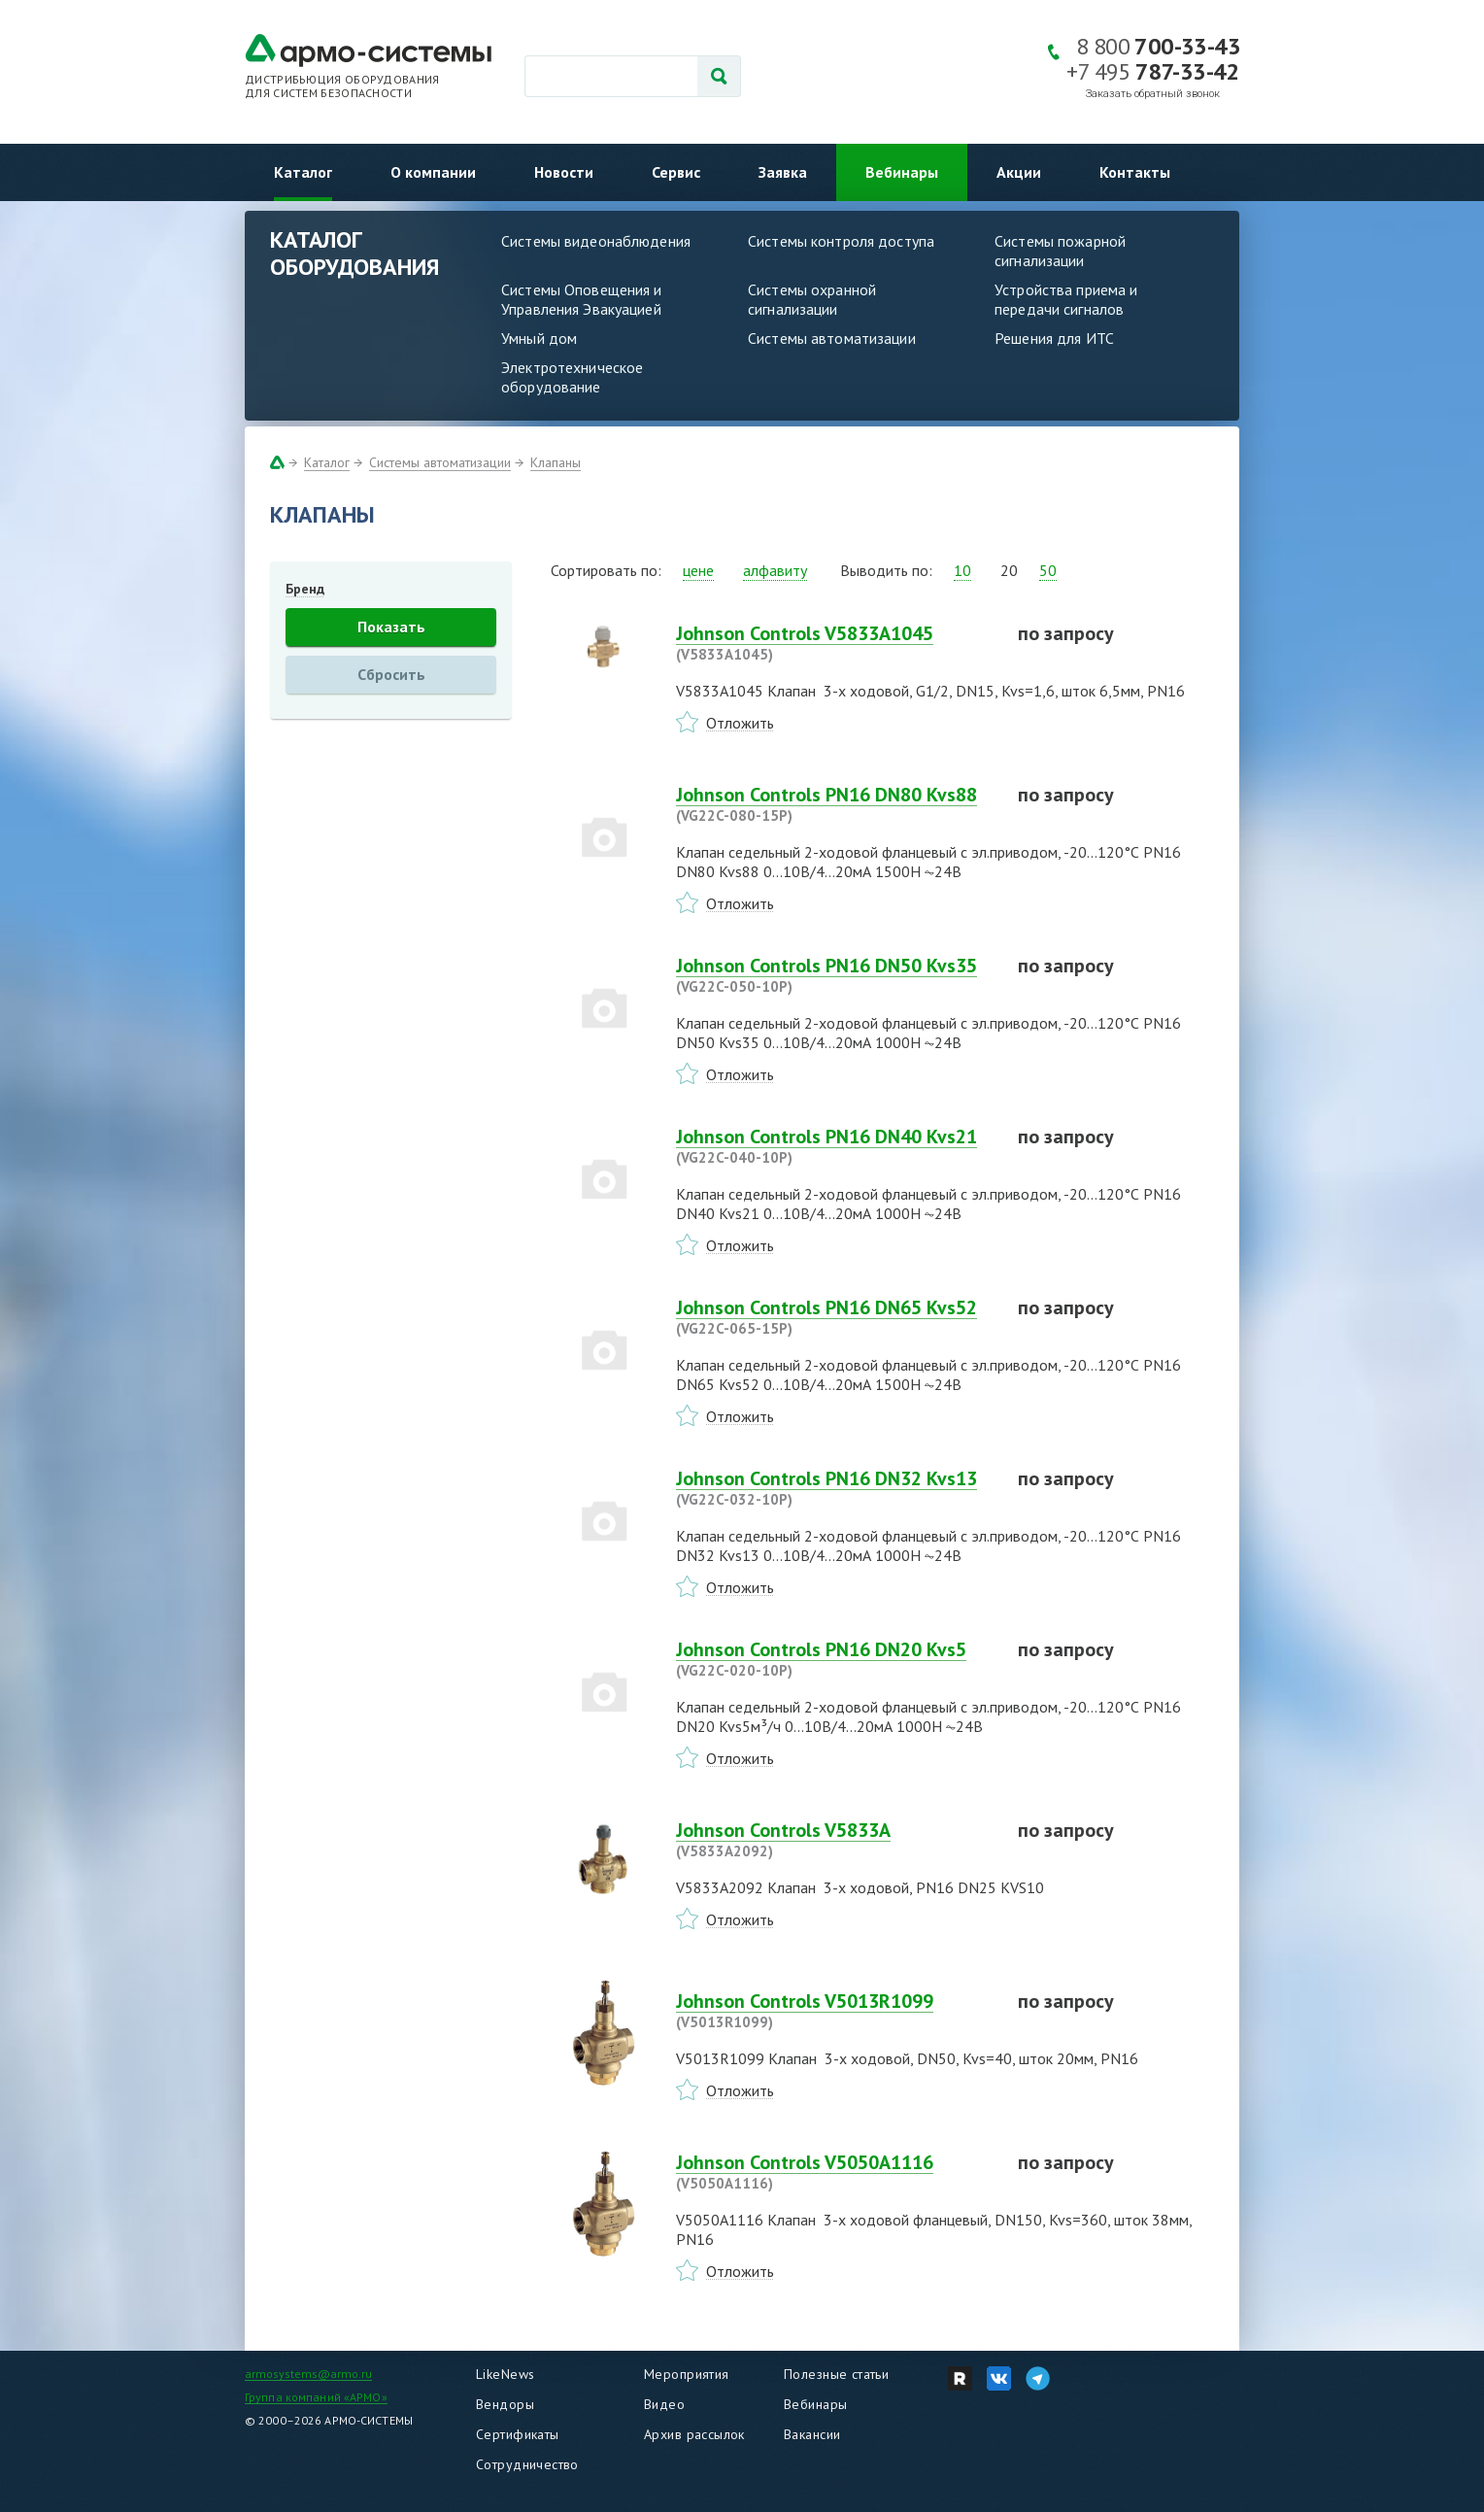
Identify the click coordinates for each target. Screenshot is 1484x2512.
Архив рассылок (694, 2434)
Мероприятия (686, 2374)
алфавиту (775, 570)
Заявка (783, 172)
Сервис (676, 172)
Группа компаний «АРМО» (316, 2397)
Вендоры (505, 2404)
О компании (433, 172)
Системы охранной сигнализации (812, 299)
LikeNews (505, 2374)
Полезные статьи (836, 2374)
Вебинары (901, 172)
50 (1048, 570)
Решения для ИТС (1054, 338)
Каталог (303, 172)
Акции (1018, 172)
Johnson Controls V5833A (835, 1839)
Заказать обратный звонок (1153, 93)
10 (962, 570)
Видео (664, 2404)
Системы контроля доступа (841, 241)
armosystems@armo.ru (308, 2373)
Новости (563, 172)
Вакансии (812, 2434)
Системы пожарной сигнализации (1060, 250)
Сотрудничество (527, 2464)
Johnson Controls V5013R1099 (835, 2010)
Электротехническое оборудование (572, 376)
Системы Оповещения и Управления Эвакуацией (581, 299)
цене (698, 570)
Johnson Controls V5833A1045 (835, 643)
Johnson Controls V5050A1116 (835, 2172)
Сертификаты (517, 2434)
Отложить (740, 722)
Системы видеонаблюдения (596, 241)
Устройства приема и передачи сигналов (1066, 299)
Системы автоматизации (832, 338)
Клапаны (555, 462)
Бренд (305, 588)
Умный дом (539, 338)
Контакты (1134, 172)
